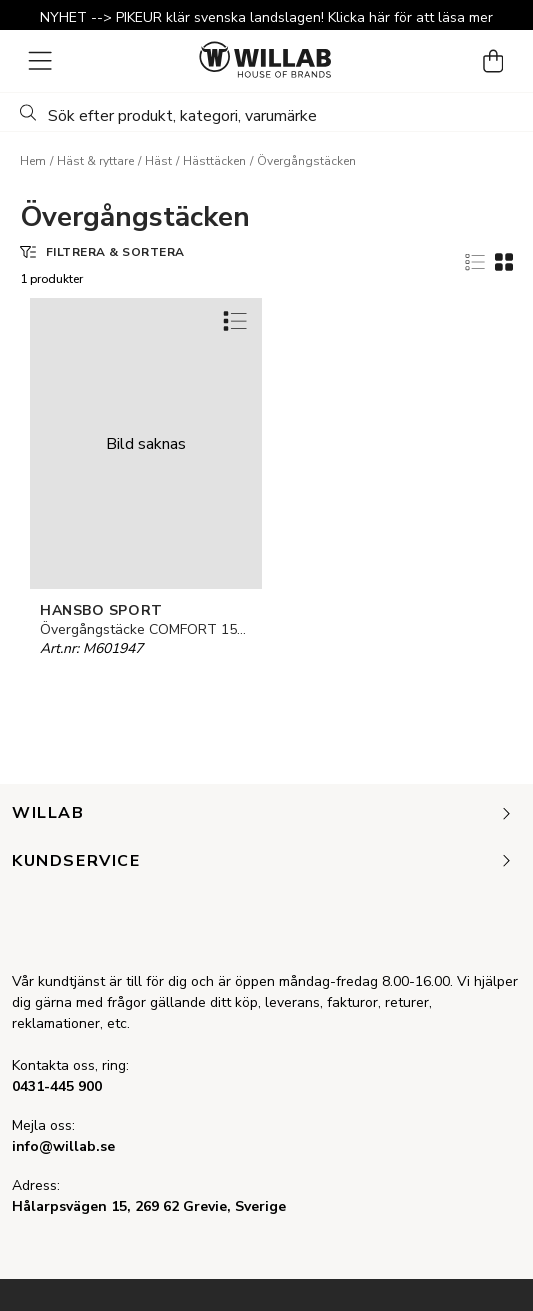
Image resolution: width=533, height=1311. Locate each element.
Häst (158, 161)
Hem (33, 161)
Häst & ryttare (95, 161)
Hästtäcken (214, 161)
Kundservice (263, 862)
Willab (263, 814)
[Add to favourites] (235, 320)
